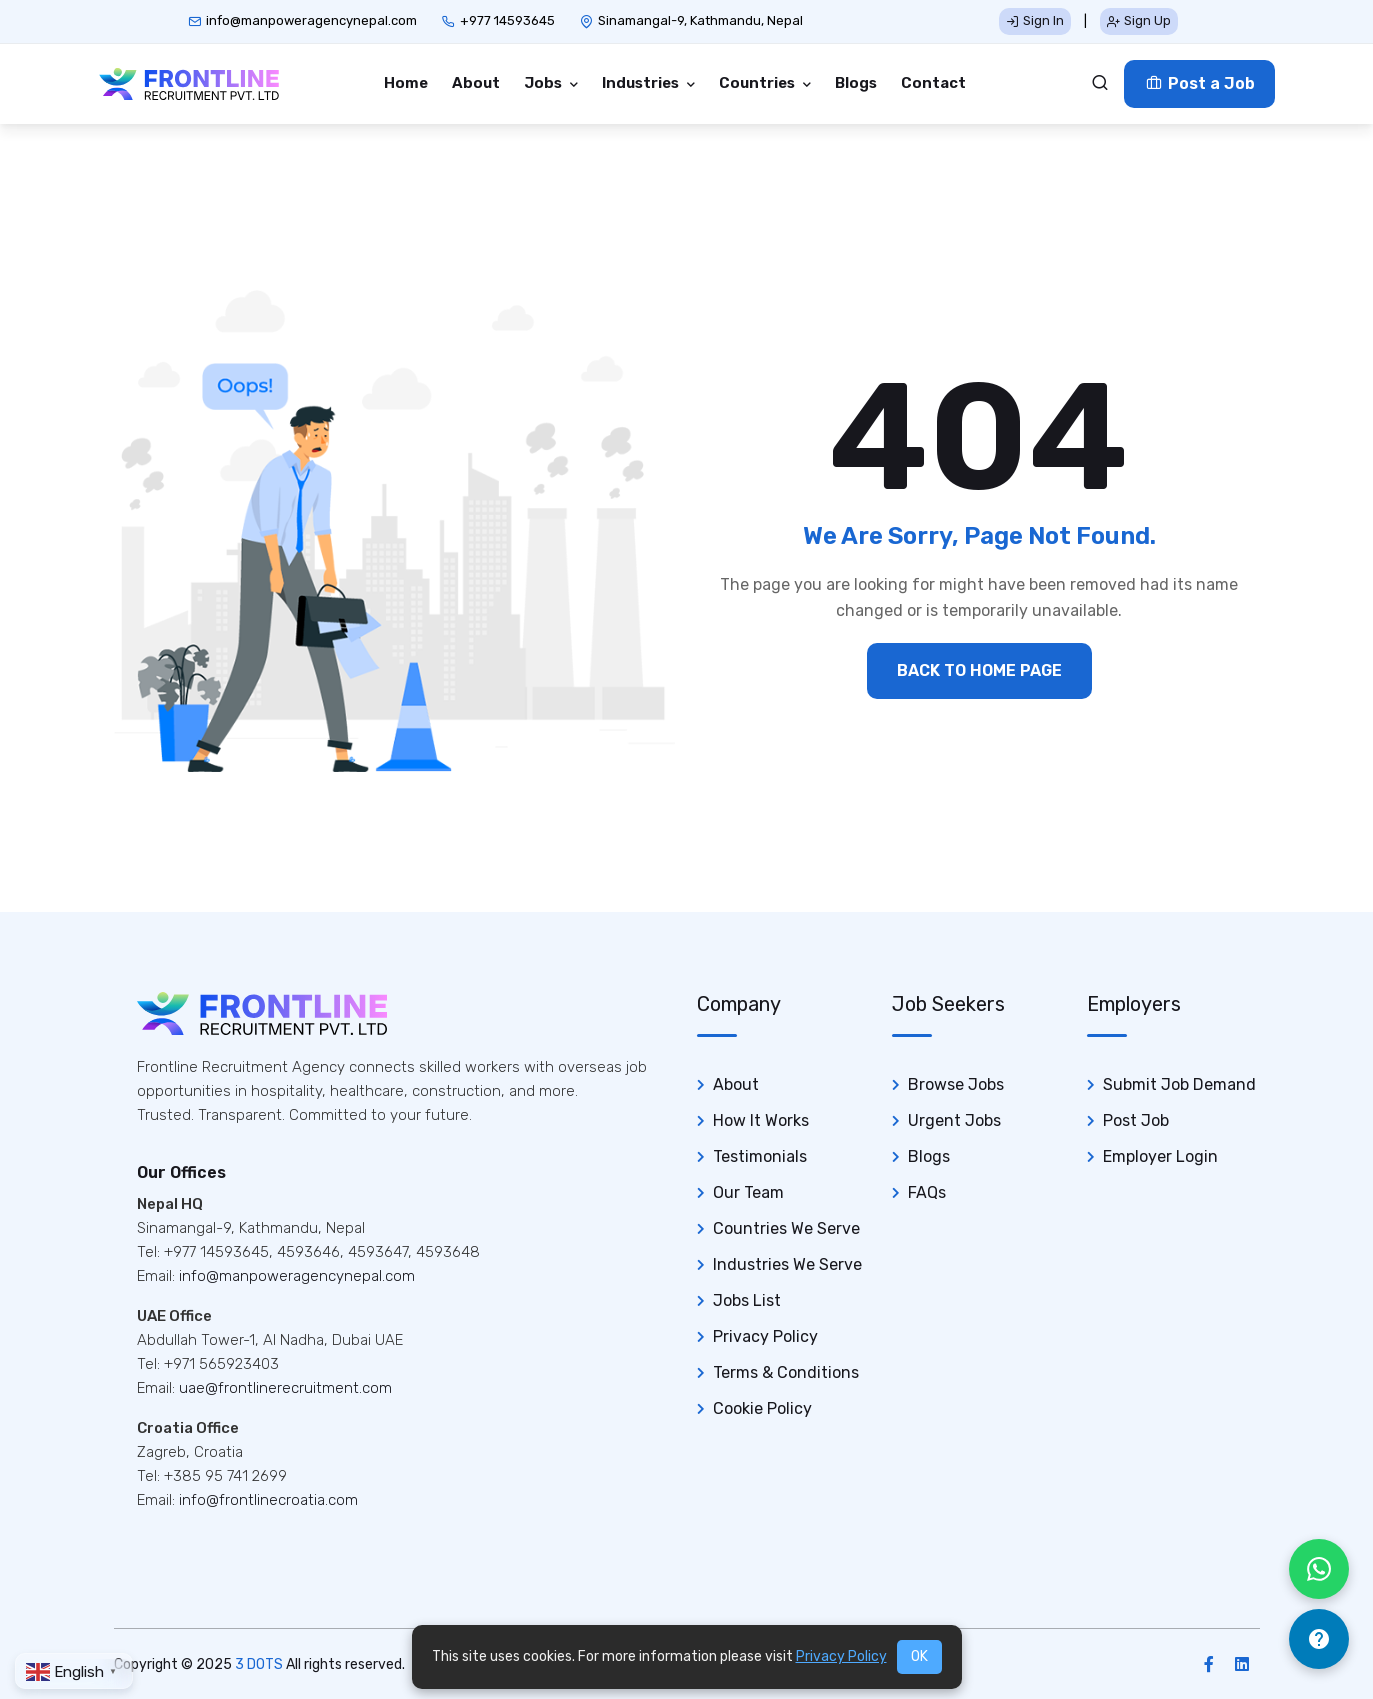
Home (406, 83)
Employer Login (1160, 1156)
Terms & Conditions (786, 1372)
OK (919, 1656)
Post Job (1136, 1120)
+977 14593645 (507, 20)
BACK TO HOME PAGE (979, 670)
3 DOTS (259, 1664)
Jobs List (747, 1300)
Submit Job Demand (1179, 1084)
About (476, 83)
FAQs (927, 1192)
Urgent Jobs (954, 1120)
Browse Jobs (956, 1084)
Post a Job (1199, 83)
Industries (642, 83)
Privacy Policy (765, 1336)
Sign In (1035, 20)
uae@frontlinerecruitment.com (285, 1388)
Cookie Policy (762, 1408)
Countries (758, 83)
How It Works (761, 1120)
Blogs (856, 83)
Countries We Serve (786, 1228)
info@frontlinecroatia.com (268, 1500)
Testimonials (760, 1156)
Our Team (748, 1192)
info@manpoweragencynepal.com (311, 20)
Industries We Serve (787, 1264)
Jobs (544, 83)
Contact (933, 83)
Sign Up (1139, 20)
